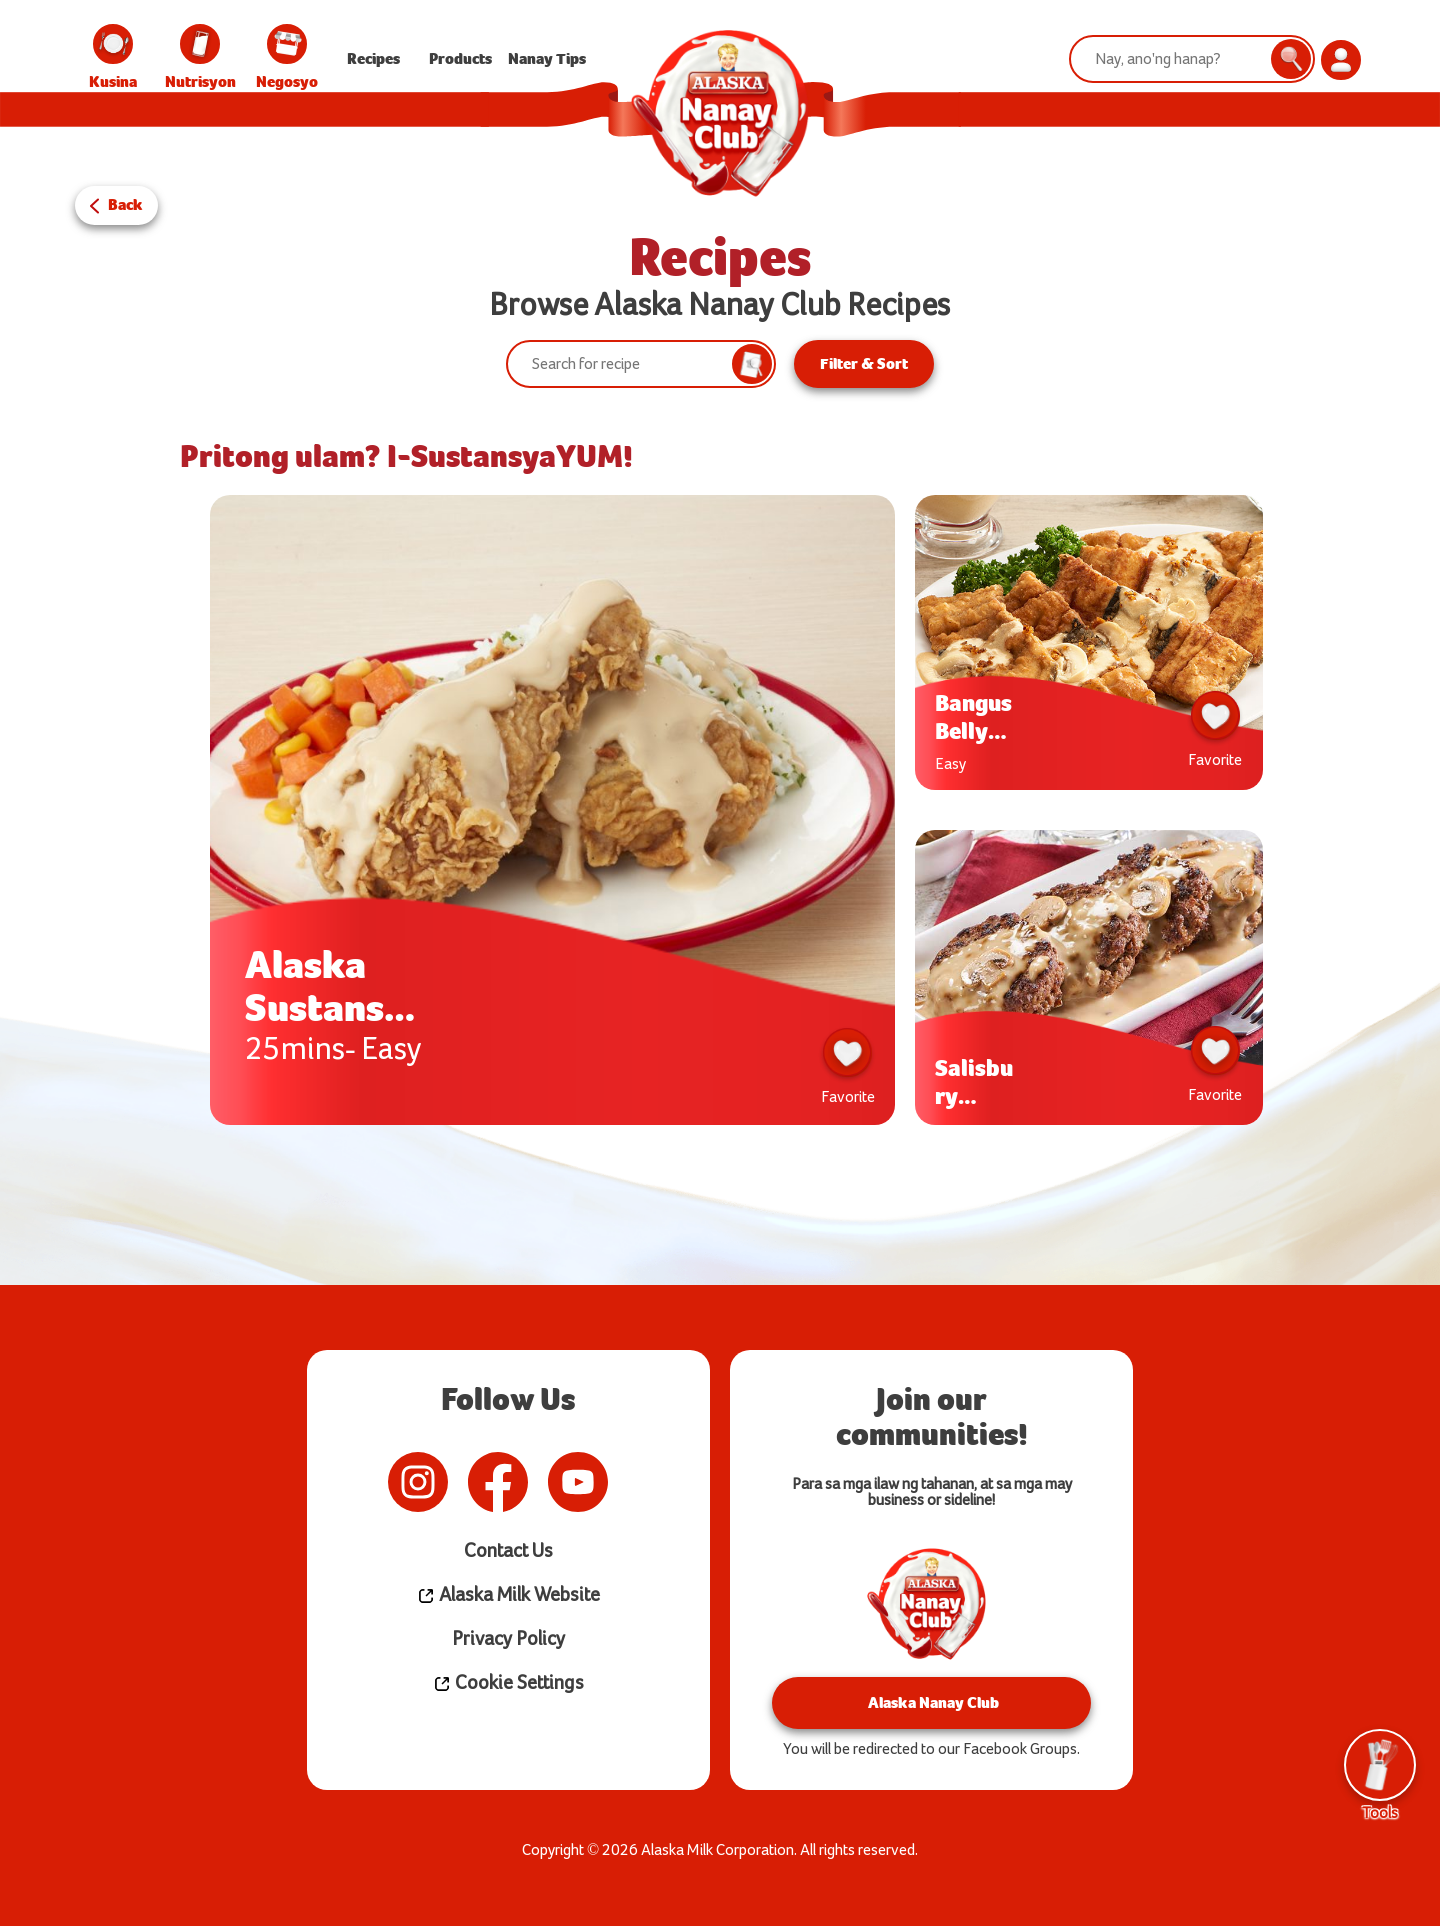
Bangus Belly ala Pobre (973, 716)
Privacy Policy (508, 1638)
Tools (1380, 1774)
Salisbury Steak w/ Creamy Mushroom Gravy (976, 1081)
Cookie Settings (508, 1682)
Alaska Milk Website (508, 1594)
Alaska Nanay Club (931, 1701)
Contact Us (508, 1550)
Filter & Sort (864, 363)
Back (125, 204)
